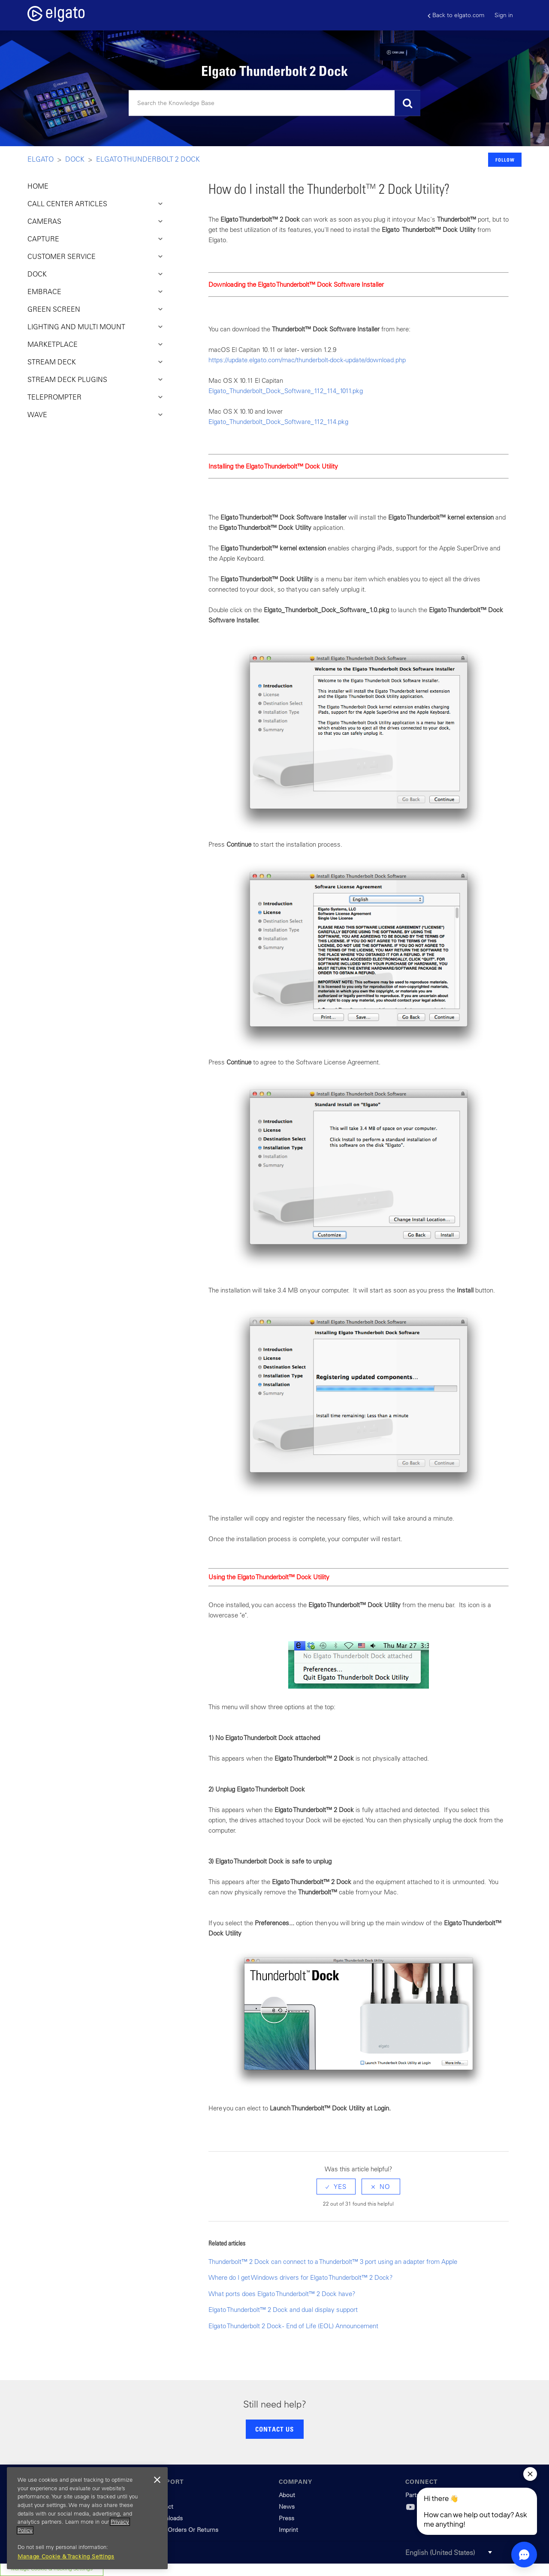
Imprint (288, 2530)
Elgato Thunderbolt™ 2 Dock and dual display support (283, 2309)
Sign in (504, 15)
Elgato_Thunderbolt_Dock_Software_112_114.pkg (278, 422)
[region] (87, 2518)
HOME (37, 186)
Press (286, 2518)
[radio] (336, 2186)
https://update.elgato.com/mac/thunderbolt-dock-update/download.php (307, 360)
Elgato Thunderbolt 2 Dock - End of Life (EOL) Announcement (293, 2326)
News (287, 2506)
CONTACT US (274, 2429)
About (287, 2495)
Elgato (40, 159)
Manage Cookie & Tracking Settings (66, 2556)
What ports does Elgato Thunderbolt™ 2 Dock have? (282, 2294)
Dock (74, 159)
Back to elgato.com (456, 15)
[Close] (157, 2480)
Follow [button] (505, 159)
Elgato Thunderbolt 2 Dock (148, 159)
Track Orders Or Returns (185, 2530)
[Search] (274, 103)
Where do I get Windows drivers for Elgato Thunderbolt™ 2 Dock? (300, 2277)
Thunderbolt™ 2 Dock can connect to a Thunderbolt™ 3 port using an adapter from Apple (332, 2261)
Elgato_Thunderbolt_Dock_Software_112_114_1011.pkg (285, 391)
